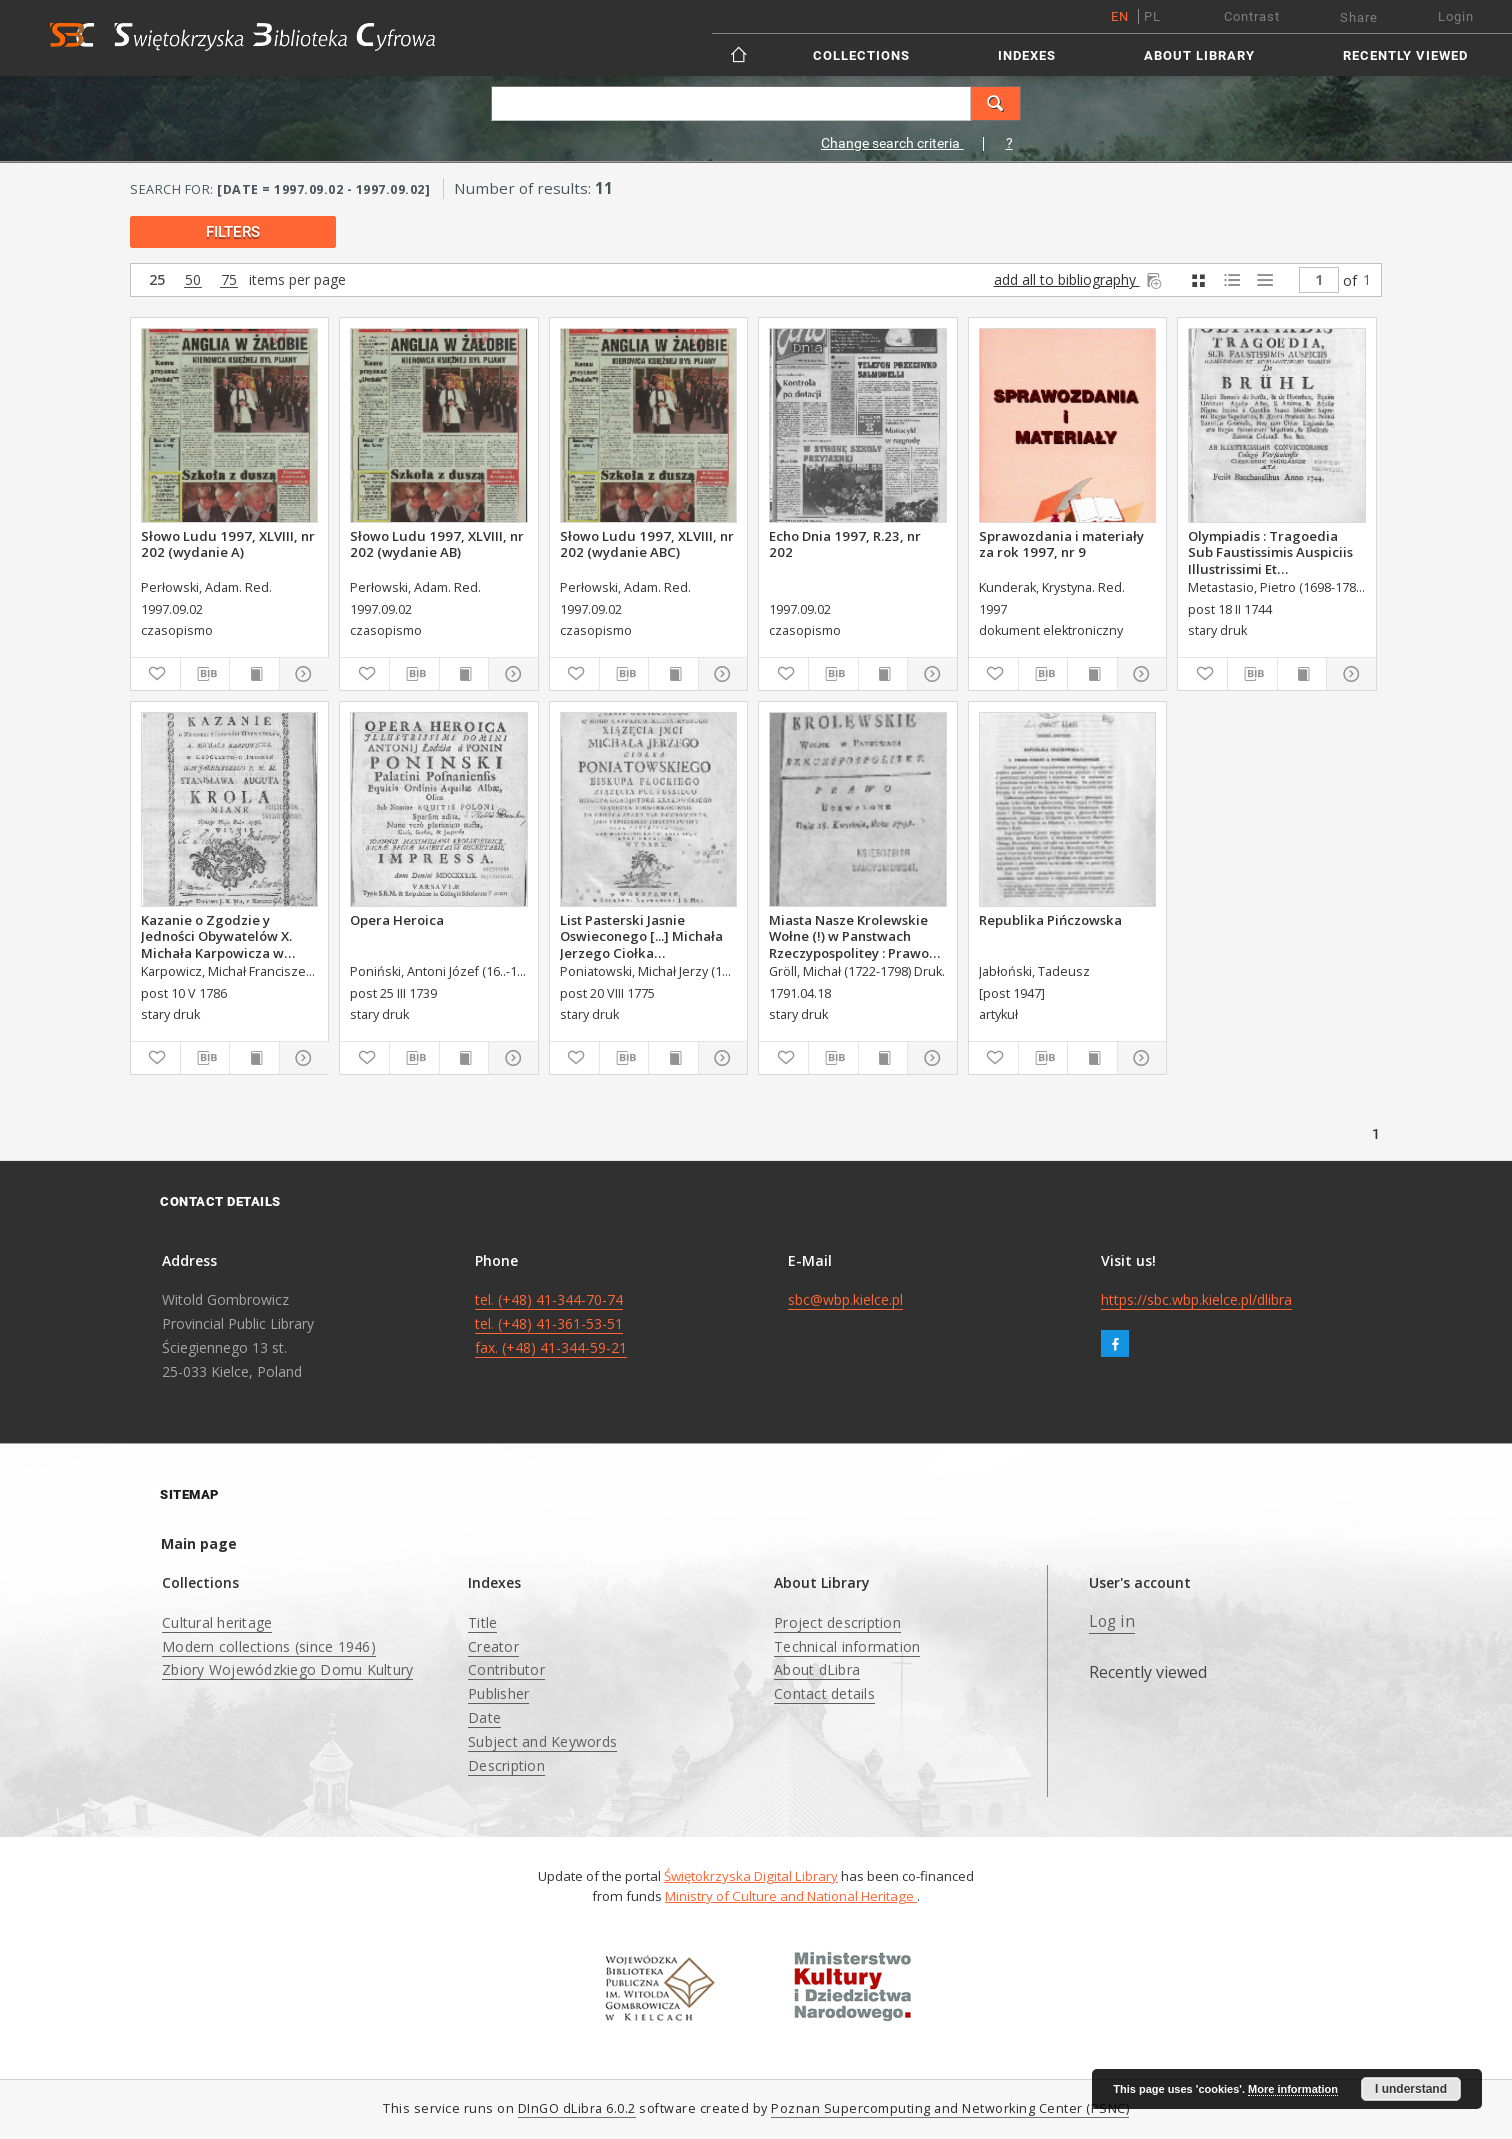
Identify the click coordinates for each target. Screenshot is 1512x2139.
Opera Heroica (397, 920)
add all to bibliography (1079, 279)
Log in (1112, 1621)
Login (1456, 16)
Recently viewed (1405, 55)
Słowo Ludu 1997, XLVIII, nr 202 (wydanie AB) (437, 544)
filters (233, 232)
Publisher (498, 1693)
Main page (199, 1543)
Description (506, 1765)
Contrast (1252, 16)
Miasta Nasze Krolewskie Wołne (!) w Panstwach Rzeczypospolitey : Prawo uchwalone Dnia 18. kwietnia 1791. (849, 936)
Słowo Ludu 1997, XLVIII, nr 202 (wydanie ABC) (647, 544)
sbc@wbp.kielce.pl (845, 1299)
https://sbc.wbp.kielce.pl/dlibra (1196, 1299)
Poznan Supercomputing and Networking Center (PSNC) (950, 2108)
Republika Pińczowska (1050, 920)
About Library (1199, 55)
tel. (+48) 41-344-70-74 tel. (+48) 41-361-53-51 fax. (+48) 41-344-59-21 (551, 1323)
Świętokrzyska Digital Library (751, 1876)
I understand (1411, 2089)
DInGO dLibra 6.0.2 (577, 2108)
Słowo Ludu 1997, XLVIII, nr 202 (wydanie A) (228, 544)
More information (1293, 2089)
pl (1152, 16)
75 (229, 280)
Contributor (506, 1669)
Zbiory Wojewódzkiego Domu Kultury (287, 1669)
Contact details (824, 1693)
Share (1359, 17)
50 (193, 280)
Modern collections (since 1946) (269, 1646)
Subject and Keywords (542, 1741)
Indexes (1027, 55)
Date (484, 1717)
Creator (493, 1646)
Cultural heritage (217, 1622)
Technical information (847, 1646)
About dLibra (817, 1669)
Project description (837, 1622)
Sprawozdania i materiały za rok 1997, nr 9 (1061, 544)
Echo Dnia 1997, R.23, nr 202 (845, 544)
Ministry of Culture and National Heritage (791, 1896)
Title (482, 1622)
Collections (861, 55)
